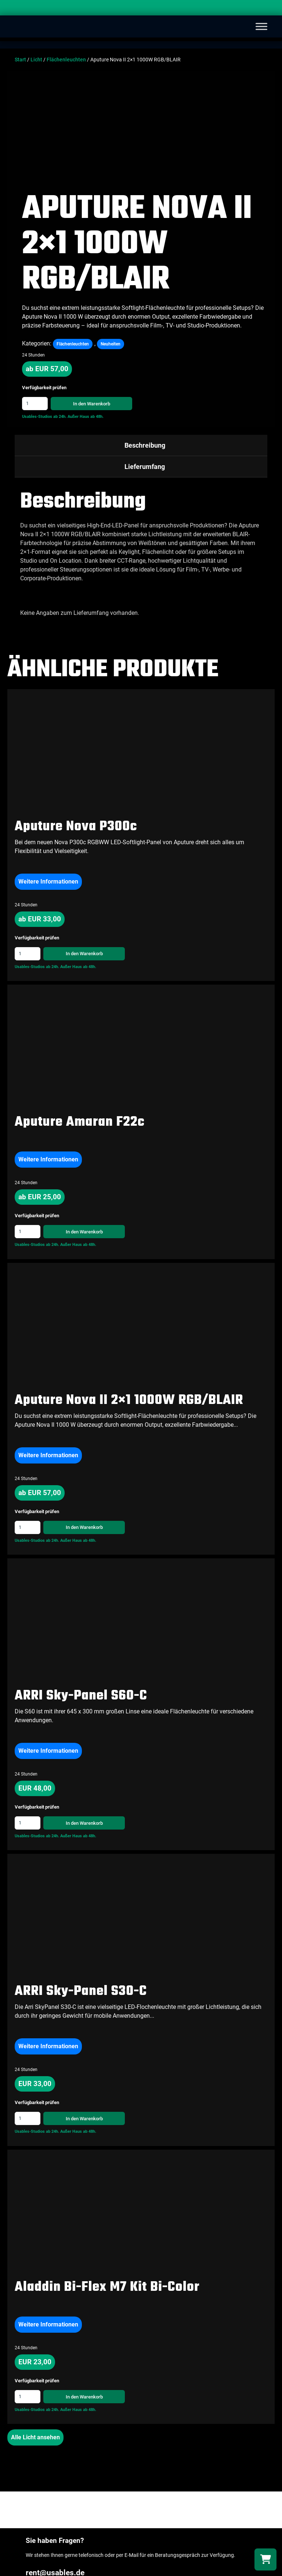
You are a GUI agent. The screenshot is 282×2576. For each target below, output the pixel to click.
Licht (36, 60)
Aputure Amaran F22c (80, 1122)
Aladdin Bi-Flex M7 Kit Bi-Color (107, 2287)
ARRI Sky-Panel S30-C (81, 1991)
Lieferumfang (144, 466)
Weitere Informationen (48, 881)
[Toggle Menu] (261, 26)
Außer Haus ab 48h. (86, 416)
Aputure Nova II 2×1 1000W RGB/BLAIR (129, 1400)
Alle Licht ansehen (35, 2437)
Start (20, 60)
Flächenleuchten (66, 60)
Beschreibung (144, 445)
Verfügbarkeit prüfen (44, 387)
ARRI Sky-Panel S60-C (81, 1695)
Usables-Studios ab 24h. (44, 416)
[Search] (269, 9)
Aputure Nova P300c (76, 826)
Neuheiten (110, 344)
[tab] (141, 445)
